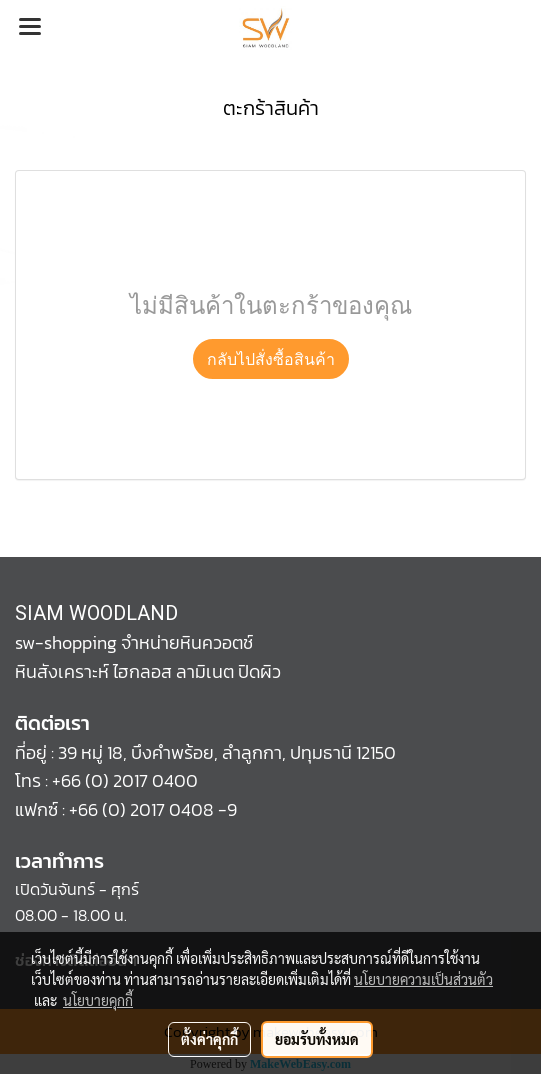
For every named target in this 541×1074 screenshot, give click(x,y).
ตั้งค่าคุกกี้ (209, 1039)
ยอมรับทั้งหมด (317, 1039)
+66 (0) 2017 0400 (125, 780)
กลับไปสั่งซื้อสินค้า (271, 359)
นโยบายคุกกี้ (98, 1000)
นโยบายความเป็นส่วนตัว (423, 979)
